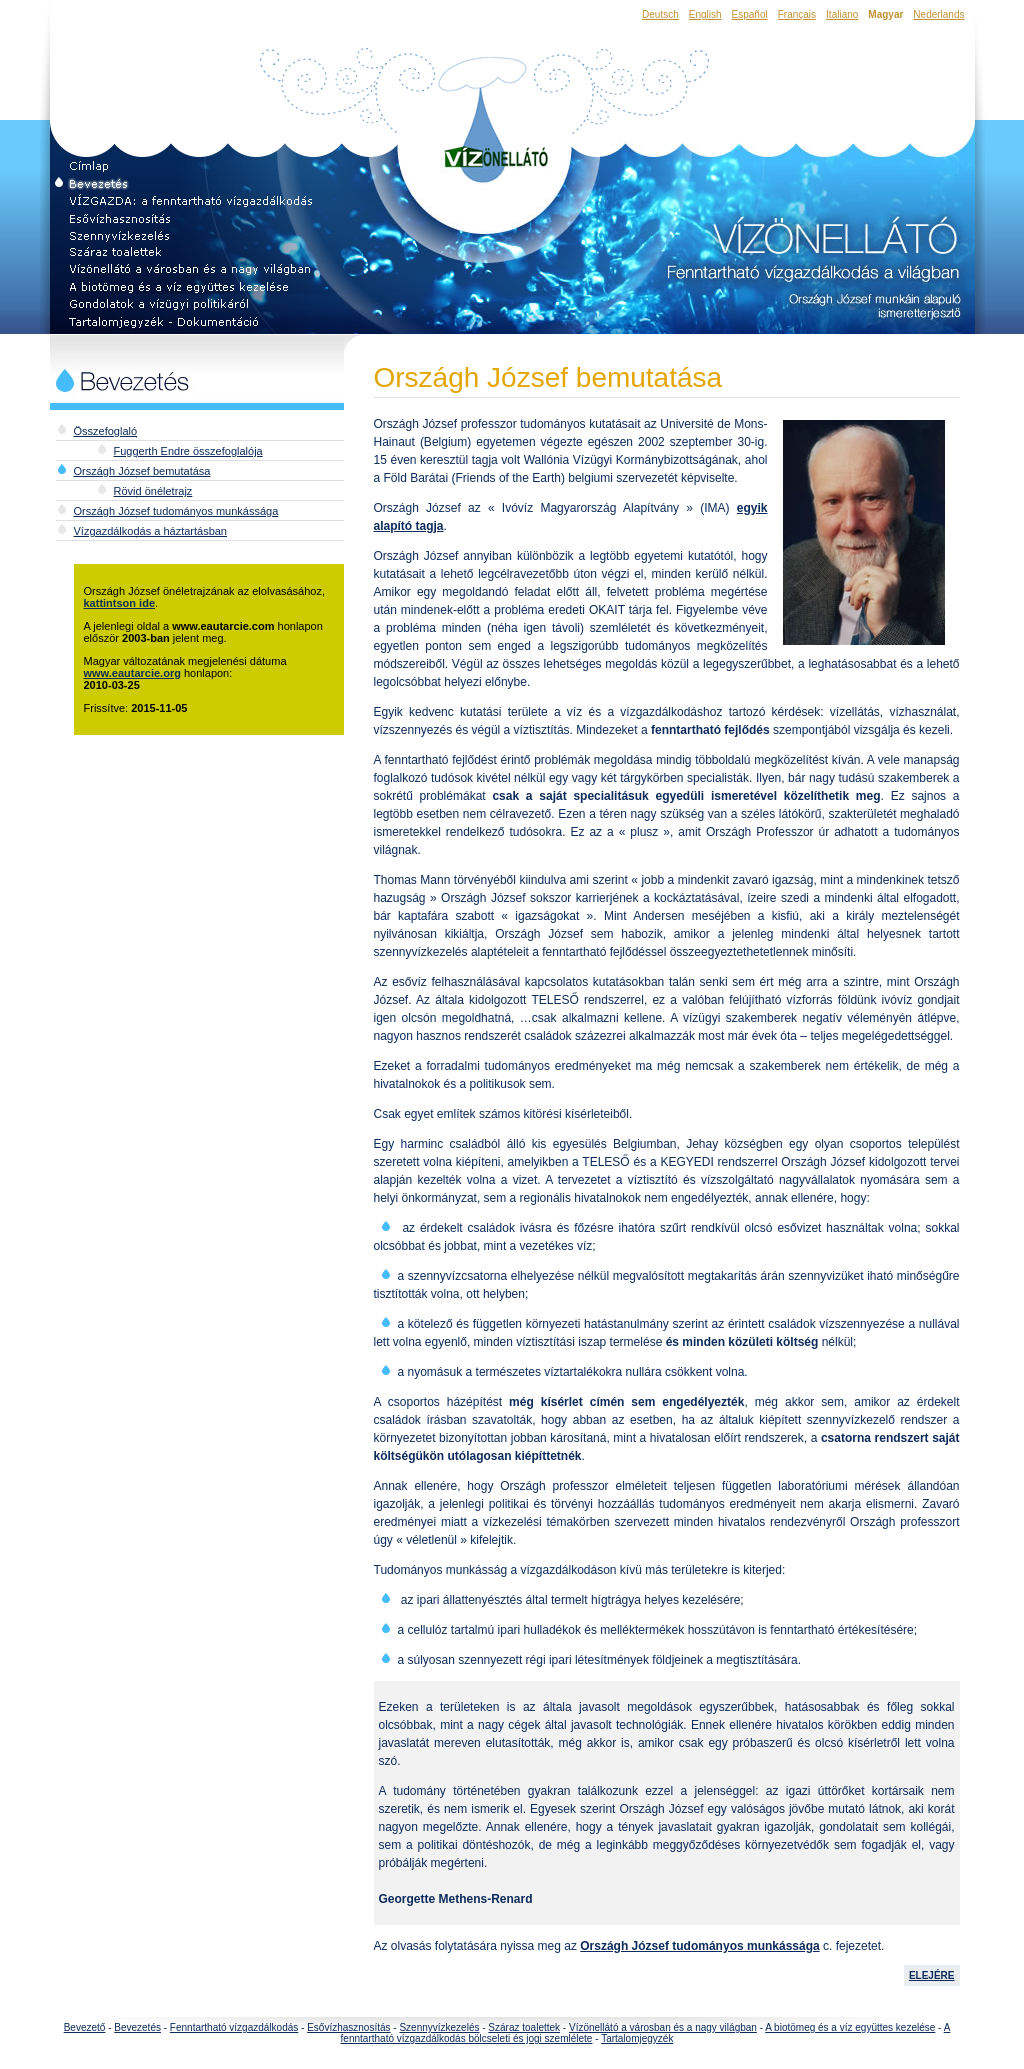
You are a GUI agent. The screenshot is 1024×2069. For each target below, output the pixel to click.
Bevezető (85, 2027)
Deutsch (660, 14)
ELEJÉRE (932, 1975)
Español (750, 14)
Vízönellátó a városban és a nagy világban (663, 2027)
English (705, 14)
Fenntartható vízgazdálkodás (234, 2027)
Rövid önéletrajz (153, 491)
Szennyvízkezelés (439, 2027)
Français (797, 14)
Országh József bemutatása (142, 471)
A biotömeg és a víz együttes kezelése (850, 2027)
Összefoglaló (106, 431)
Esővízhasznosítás (348, 2027)
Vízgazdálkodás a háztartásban (151, 531)
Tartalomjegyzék (637, 2038)
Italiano (842, 14)
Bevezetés (137, 2027)
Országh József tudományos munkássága (176, 511)
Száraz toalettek (524, 2027)
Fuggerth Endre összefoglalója (188, 451)
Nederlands (938, 14)
